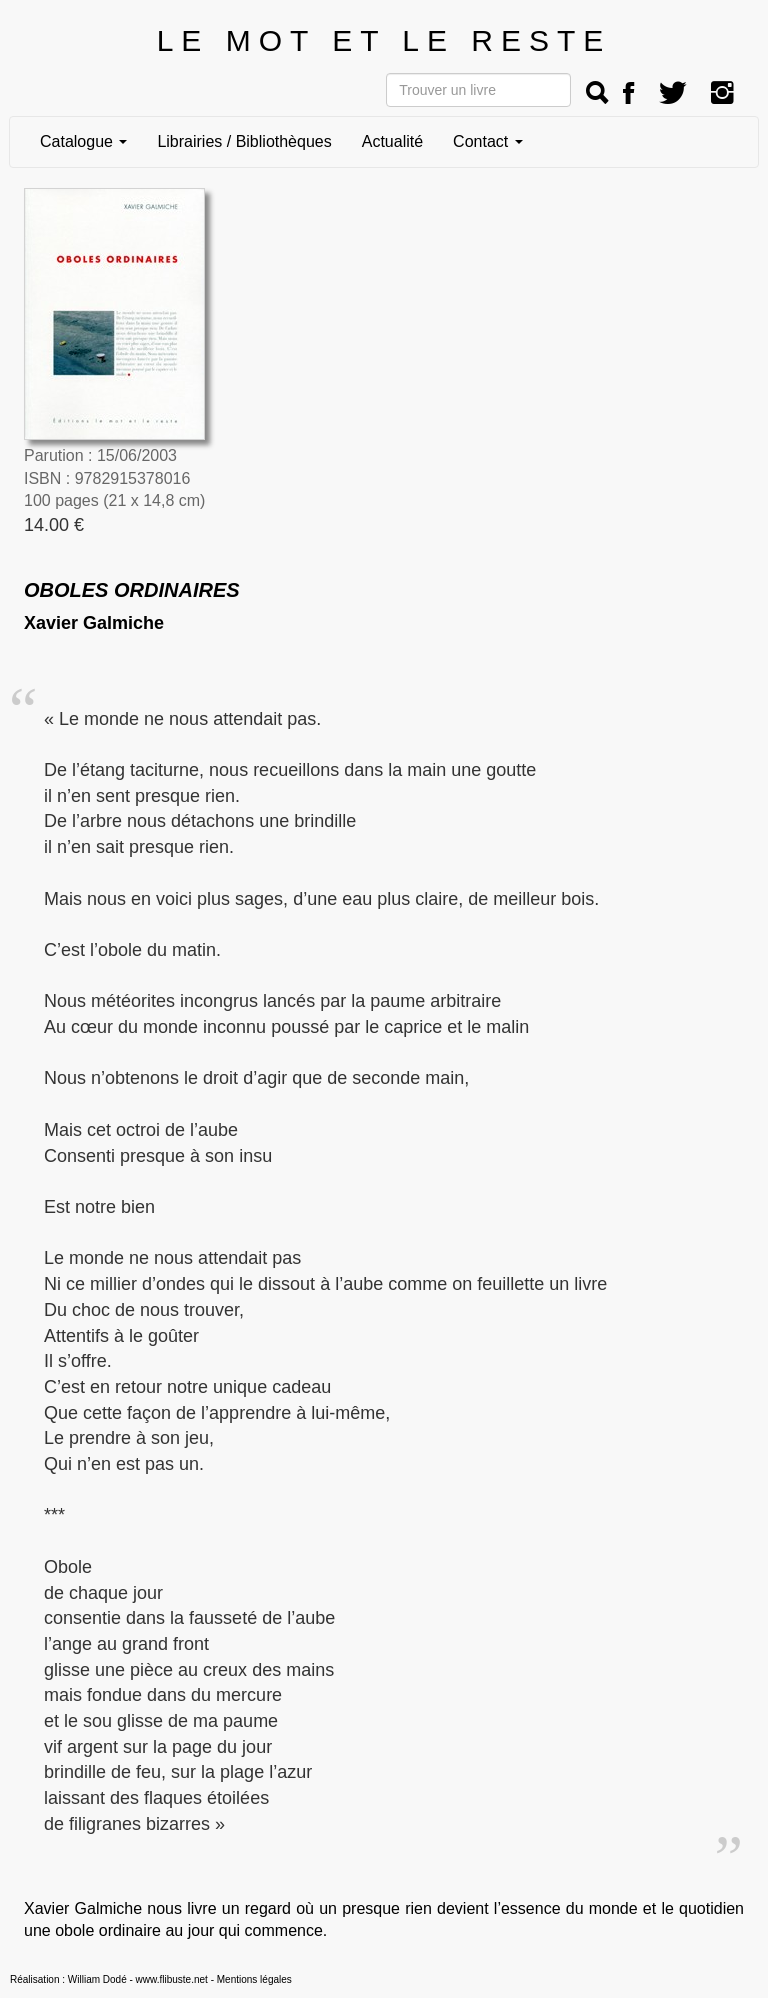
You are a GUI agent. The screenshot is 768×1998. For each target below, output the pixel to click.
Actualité (392, 141)
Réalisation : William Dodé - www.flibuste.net (109, 1979)
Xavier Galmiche (94, 623)
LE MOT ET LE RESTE (384, 40)
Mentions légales (254, 1979)
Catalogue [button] (83, 141)
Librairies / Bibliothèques (244, 141)
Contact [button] (488, 141)
